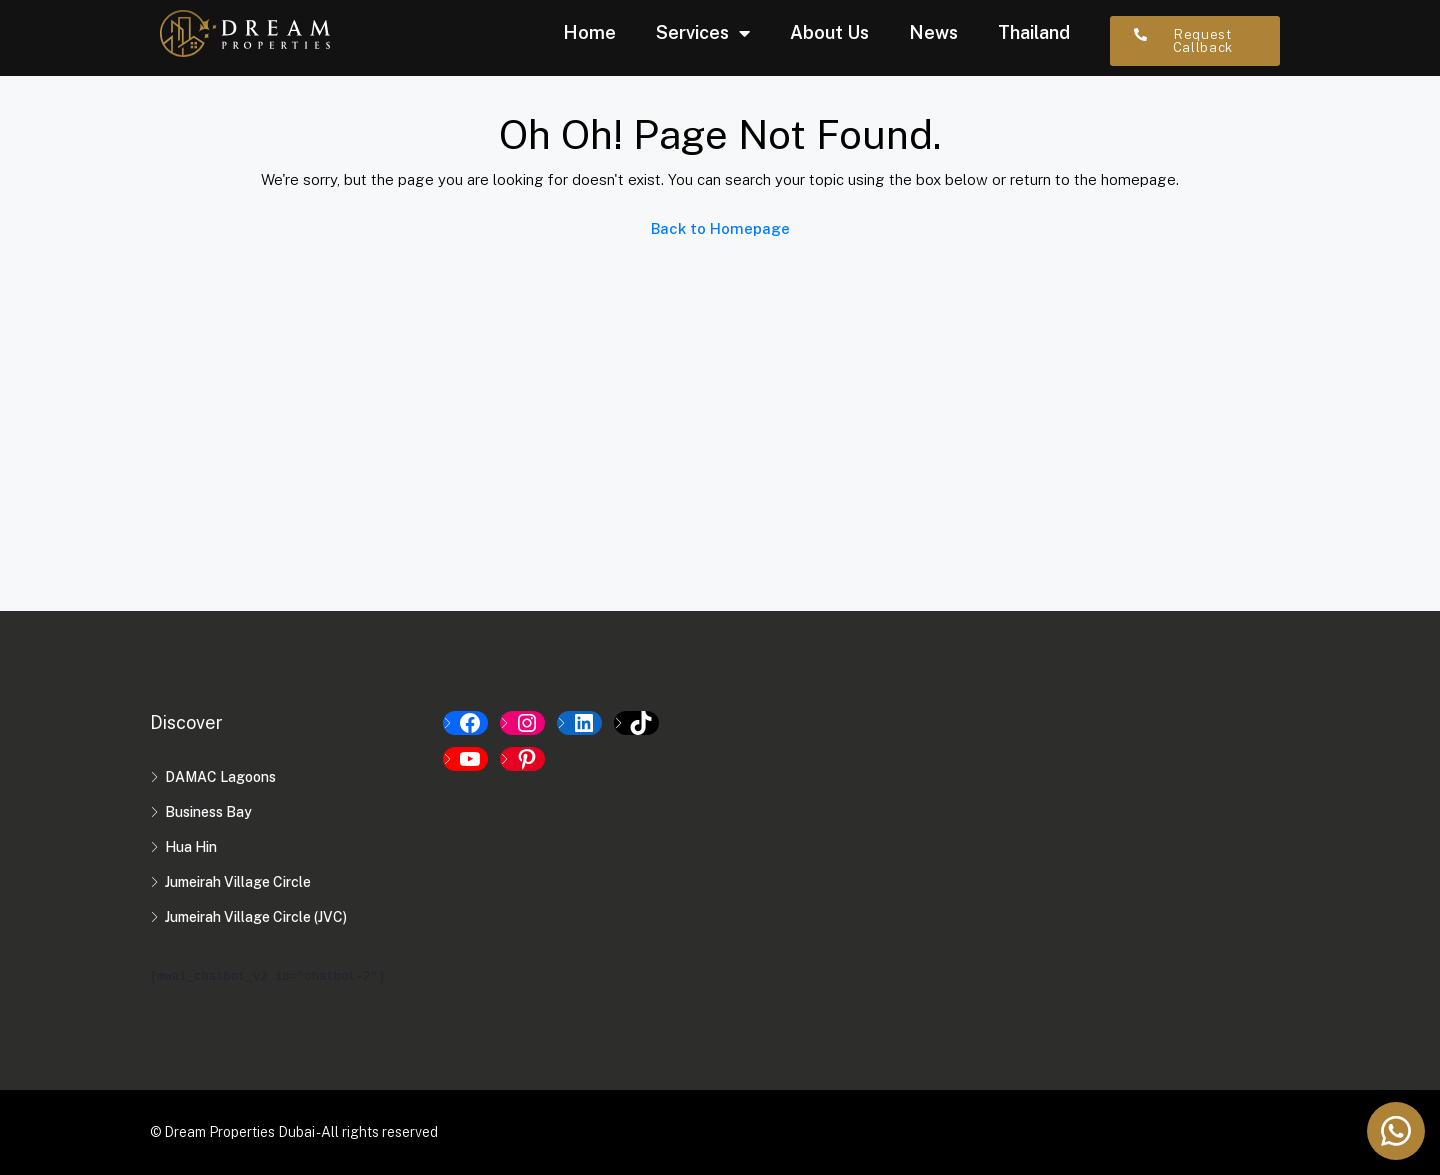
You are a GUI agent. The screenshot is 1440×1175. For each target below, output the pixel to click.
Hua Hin (191, 847)
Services (703, 33)
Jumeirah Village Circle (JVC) (256, 917)
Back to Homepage (720, 228)
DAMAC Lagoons (220, 777)
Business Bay (208, 812)
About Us (829, 32)
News (933, 32)
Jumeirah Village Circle (238, 882)
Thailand (1034, 32)
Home (589, 32)
